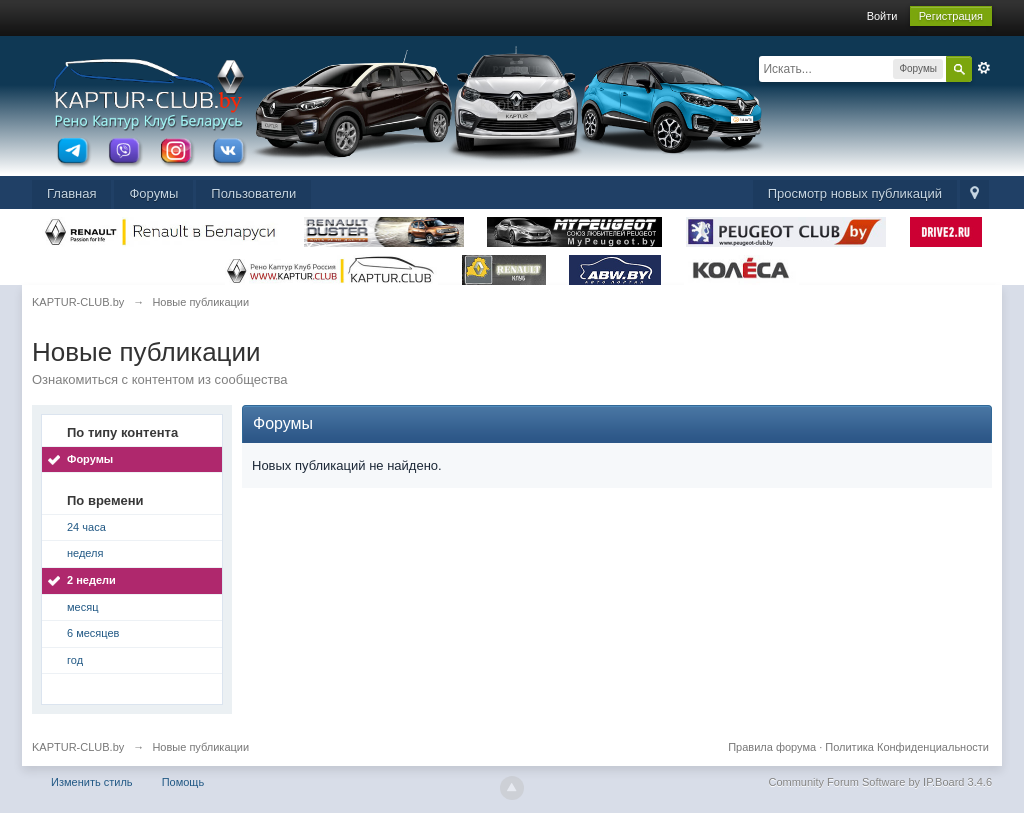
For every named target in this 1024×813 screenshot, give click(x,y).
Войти (882, 16)
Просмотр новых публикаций (855, 193)
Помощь (183, 782)
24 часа (86, 527)
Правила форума (772, 747)
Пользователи (253, 193)
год (75, 660)
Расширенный (984, 68)
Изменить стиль (92, 782)
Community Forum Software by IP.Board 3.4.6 (880, 782)
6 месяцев (93, 633)
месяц (82, 607)
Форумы (153, 193)
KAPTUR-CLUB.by (78, 747)
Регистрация (951, 16)
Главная (71, 193)
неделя (85, 553)
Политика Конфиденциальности (907, 747)
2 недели (91, 580)
